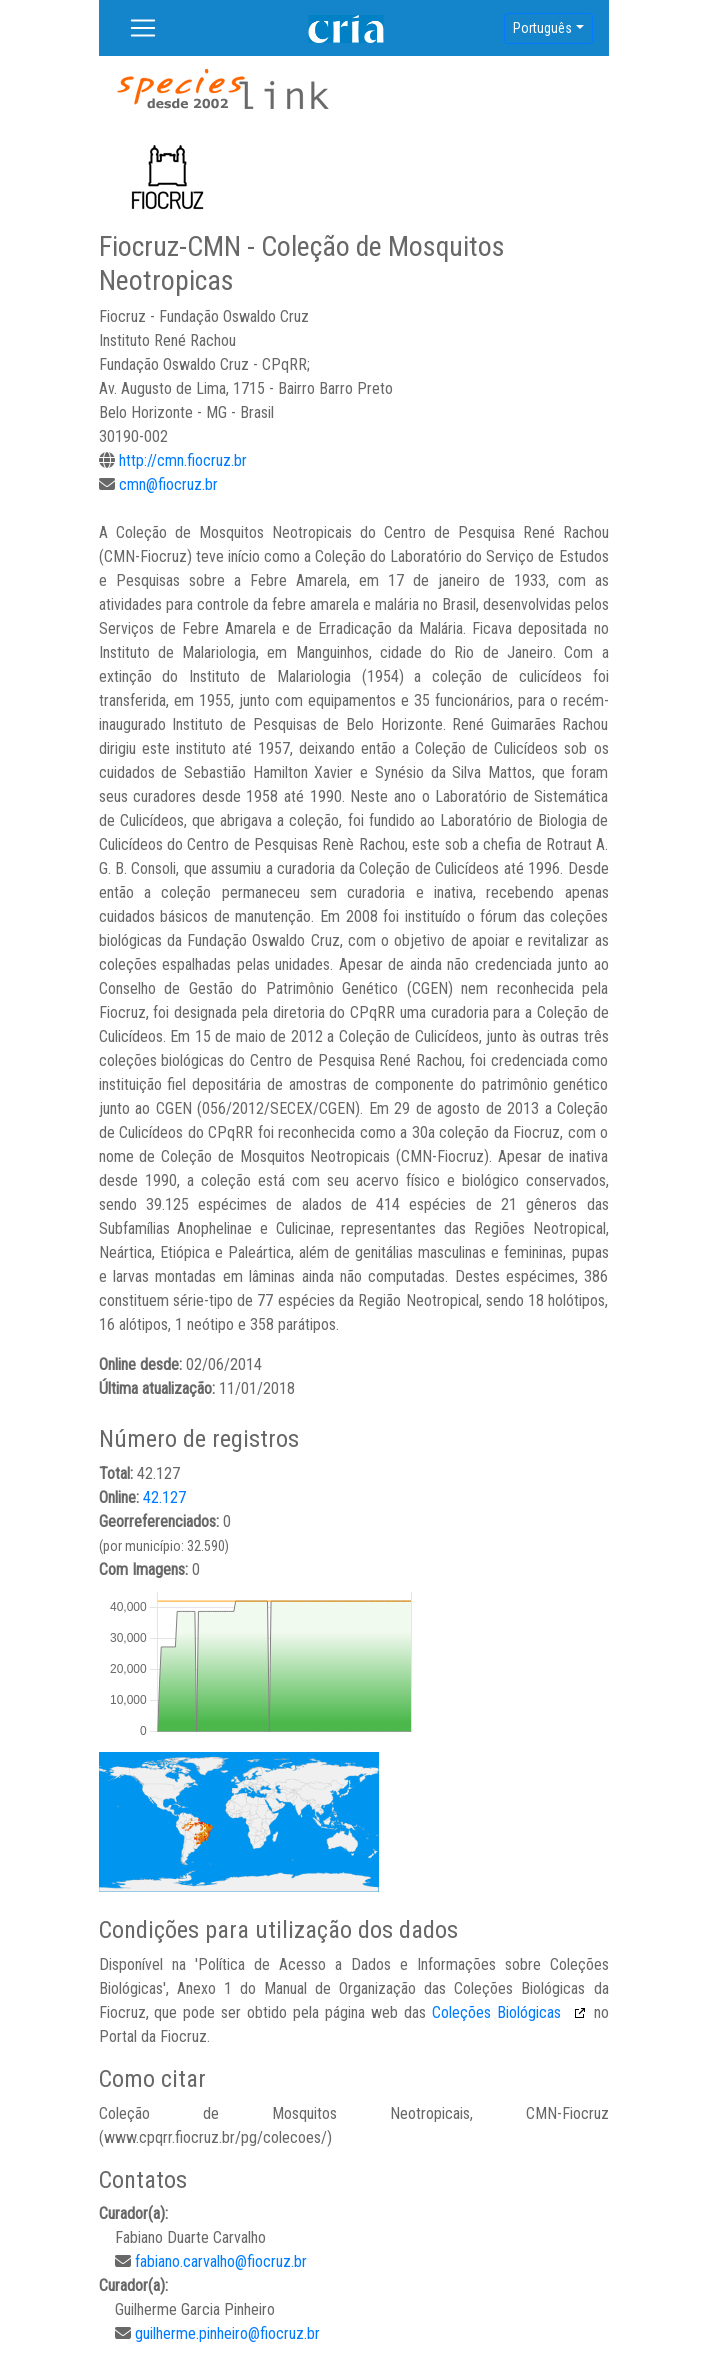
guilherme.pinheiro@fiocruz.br (227, 2333)
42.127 (164, 1497)
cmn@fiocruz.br (168, 484)
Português (542, 28)
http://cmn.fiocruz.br (183, 460)
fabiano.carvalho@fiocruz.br (221, 2261)
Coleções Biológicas (499, 2012)
